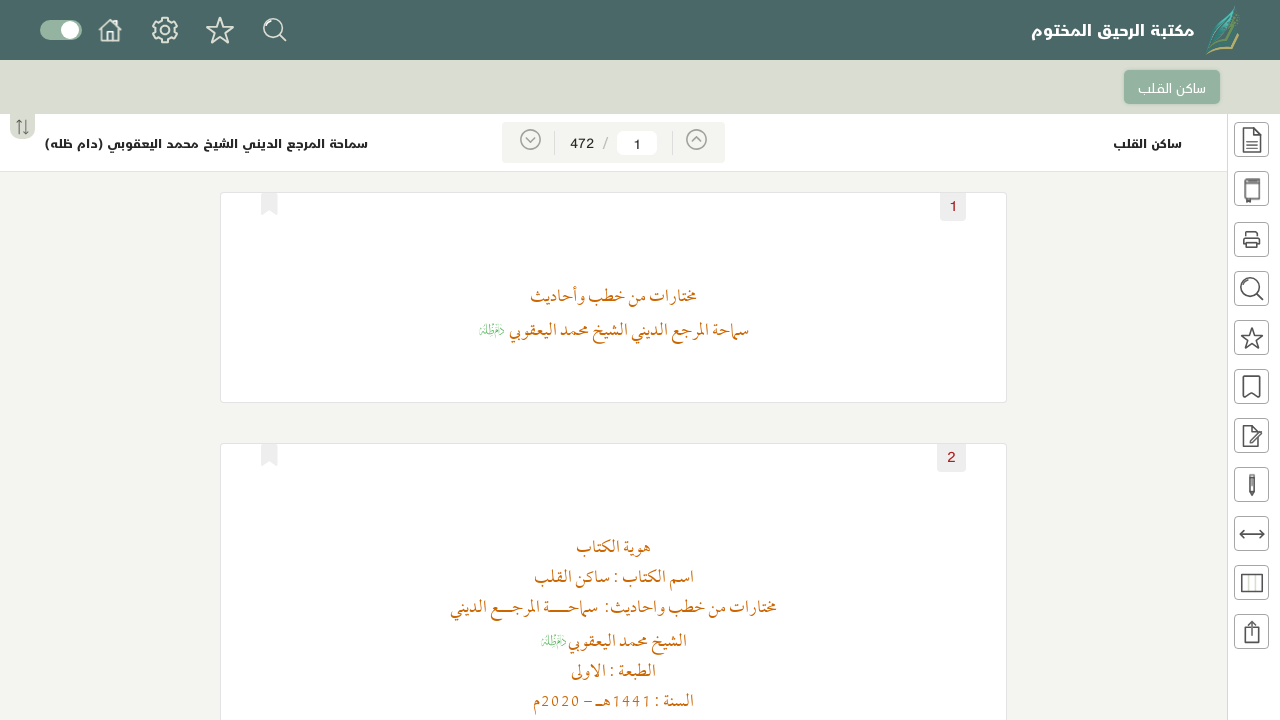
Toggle (61, 30)
